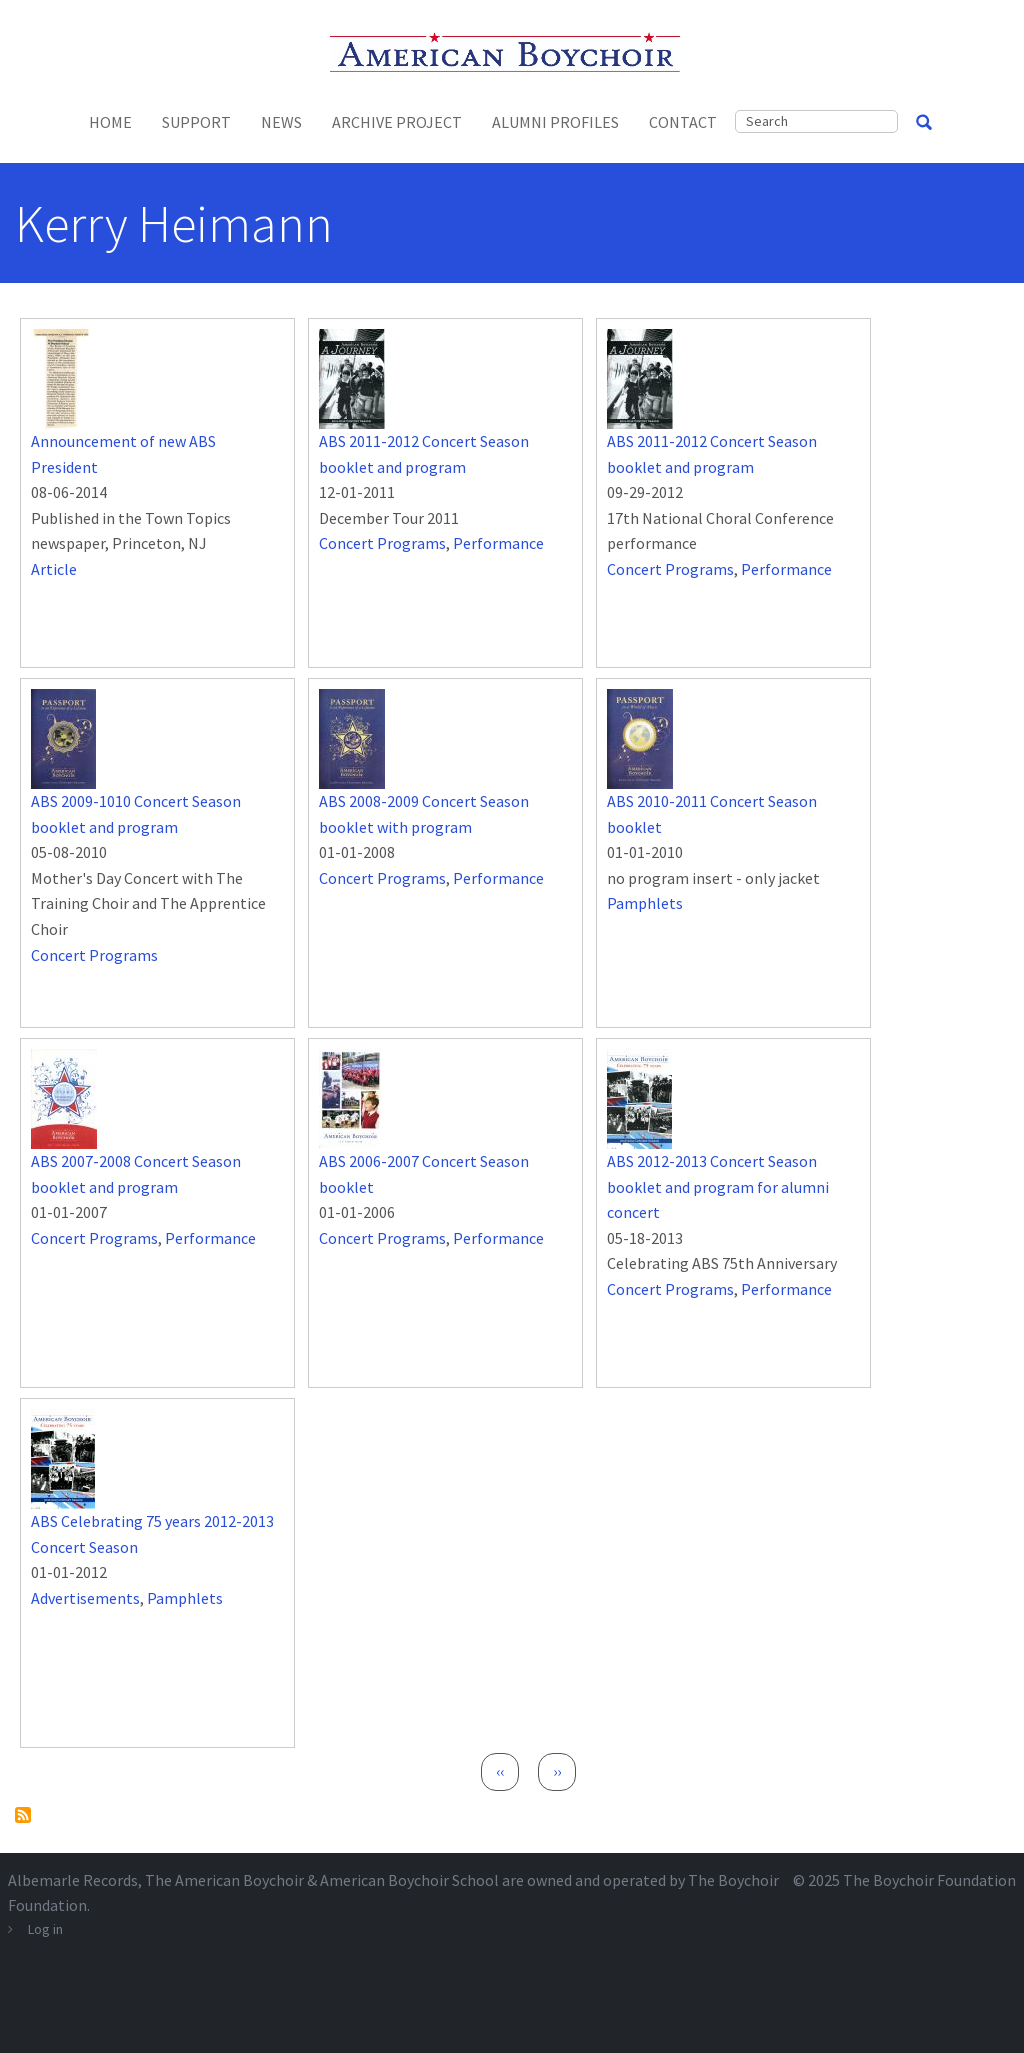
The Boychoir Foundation (929, 1880)
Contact (683, 122)
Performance (498, 543)
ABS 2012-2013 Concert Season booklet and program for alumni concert (718, 1186)
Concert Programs (382, 543)
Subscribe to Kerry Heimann (23, 1815)
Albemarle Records (73, 1880)
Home (110, 122)
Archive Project (397, 122)
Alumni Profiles (555, 122)
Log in (45, 1929)
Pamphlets (645, 903)
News (281, 122)
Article (54, 569)
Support (196, 122)
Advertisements (85, 1598)
